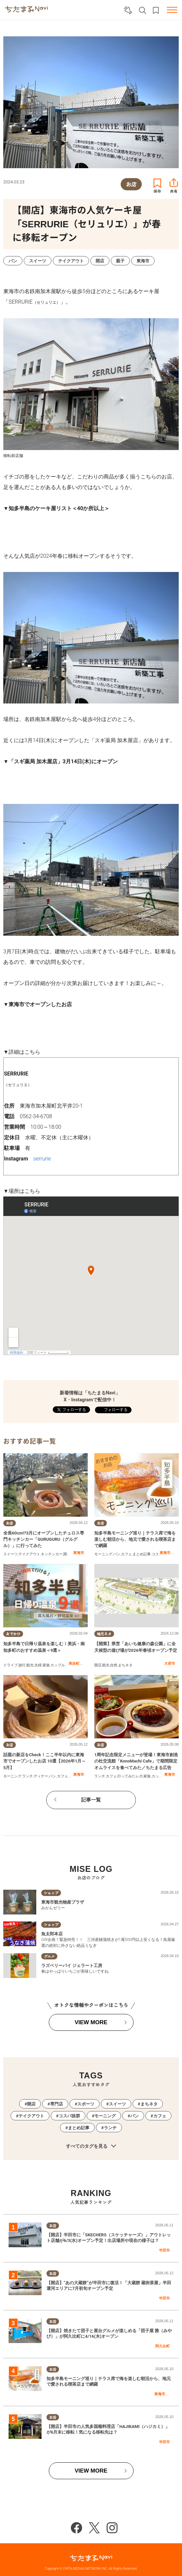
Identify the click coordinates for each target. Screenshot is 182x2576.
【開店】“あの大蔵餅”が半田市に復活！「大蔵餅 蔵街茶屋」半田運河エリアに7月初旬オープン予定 (108, 2285)
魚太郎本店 (52, 1933)
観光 (30, 1665)
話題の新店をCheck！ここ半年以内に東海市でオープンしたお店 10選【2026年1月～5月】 (44, 1761)
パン (116, 1554)
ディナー (41, 1776)
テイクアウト (29, 1554)
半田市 (164, 2250)
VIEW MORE (91, 2022)
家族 (46, 1665)
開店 (67, 1554)
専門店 (56, 2104)
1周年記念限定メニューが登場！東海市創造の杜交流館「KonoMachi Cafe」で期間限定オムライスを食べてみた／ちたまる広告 (136, 1761)
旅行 (22, 1665)
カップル (57, 1665)
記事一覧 (91, 1800)
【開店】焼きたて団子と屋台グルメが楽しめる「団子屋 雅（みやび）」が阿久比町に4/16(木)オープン (109, 2333)
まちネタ (125, 1665)
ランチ (27, 1776)
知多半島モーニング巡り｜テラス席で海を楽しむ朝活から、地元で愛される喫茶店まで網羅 (135, 1539)
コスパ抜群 (69, 2115)
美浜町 (74, 1663)
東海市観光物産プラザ (62, 1902)
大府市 (169, 1663)
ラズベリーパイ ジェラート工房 (71, 1965)
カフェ (126, 1554)
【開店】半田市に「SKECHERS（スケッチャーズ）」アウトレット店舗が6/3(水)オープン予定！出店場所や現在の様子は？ (108, 2237)
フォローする (115, 1409)
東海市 (78, 1553)
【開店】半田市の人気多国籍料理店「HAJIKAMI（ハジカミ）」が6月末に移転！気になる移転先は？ (107, 2429)
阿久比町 (162, 2346)
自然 (113, 1665)
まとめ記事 (142, 1554)
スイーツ (10, 1554)
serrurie (42, 1158)
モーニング (103, 1554)
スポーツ (85, 2104)
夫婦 (38, 1665)
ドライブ (10, 1665)
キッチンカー (52, 1554)
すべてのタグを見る (91, 2146)
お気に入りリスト (155, 10)
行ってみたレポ (130, 1776)
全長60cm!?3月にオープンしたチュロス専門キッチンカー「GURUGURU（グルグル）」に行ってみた (43, 1539)
